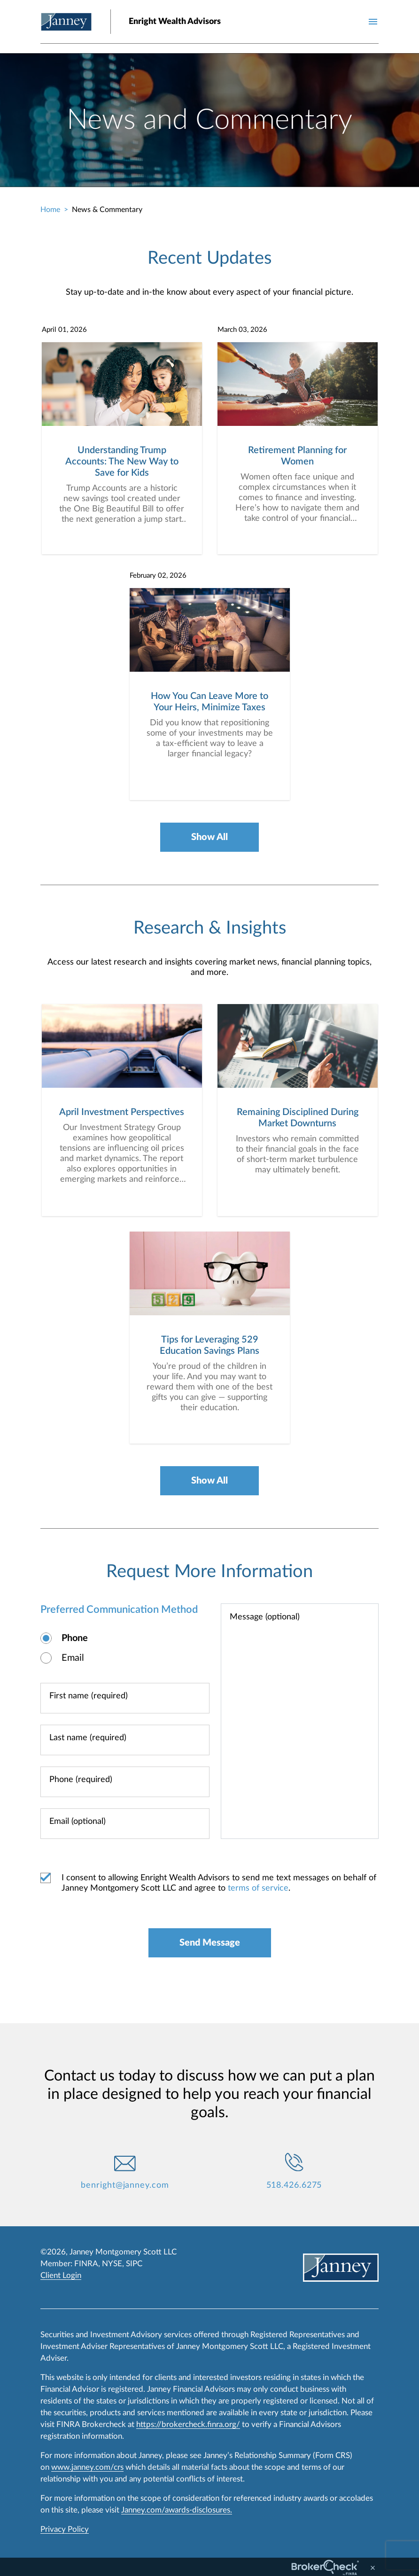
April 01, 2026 (64, 329)
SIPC (134, 2264)
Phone (75, 1638)
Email (73, 1658)
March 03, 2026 (242, 329)
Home (50, 209)
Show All (209, 837)
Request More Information (209, 1571)
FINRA (86, 2264)
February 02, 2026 (158, 575)
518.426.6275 (294, 2185)
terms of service (258, 1888)
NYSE (112, 2264)
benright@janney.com (125, 2185)
